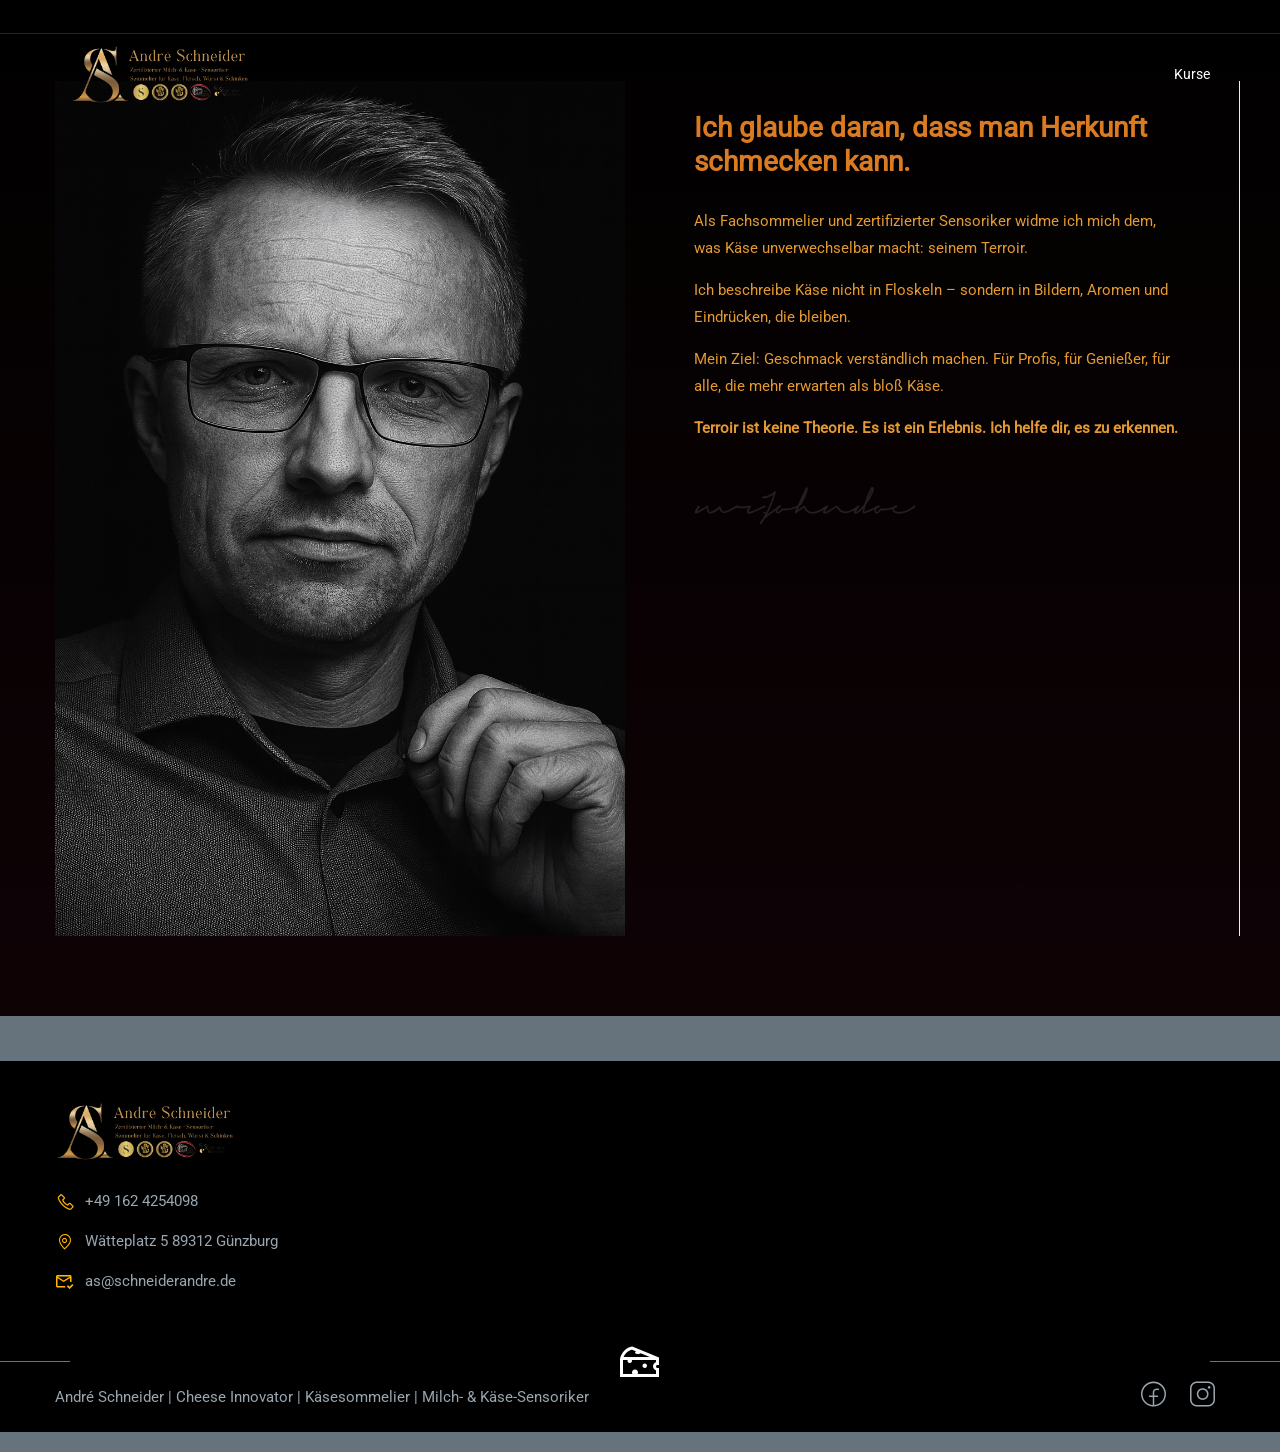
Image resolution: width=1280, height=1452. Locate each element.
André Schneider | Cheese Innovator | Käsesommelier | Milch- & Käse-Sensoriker (322, 1397)
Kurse (1192, 74)
